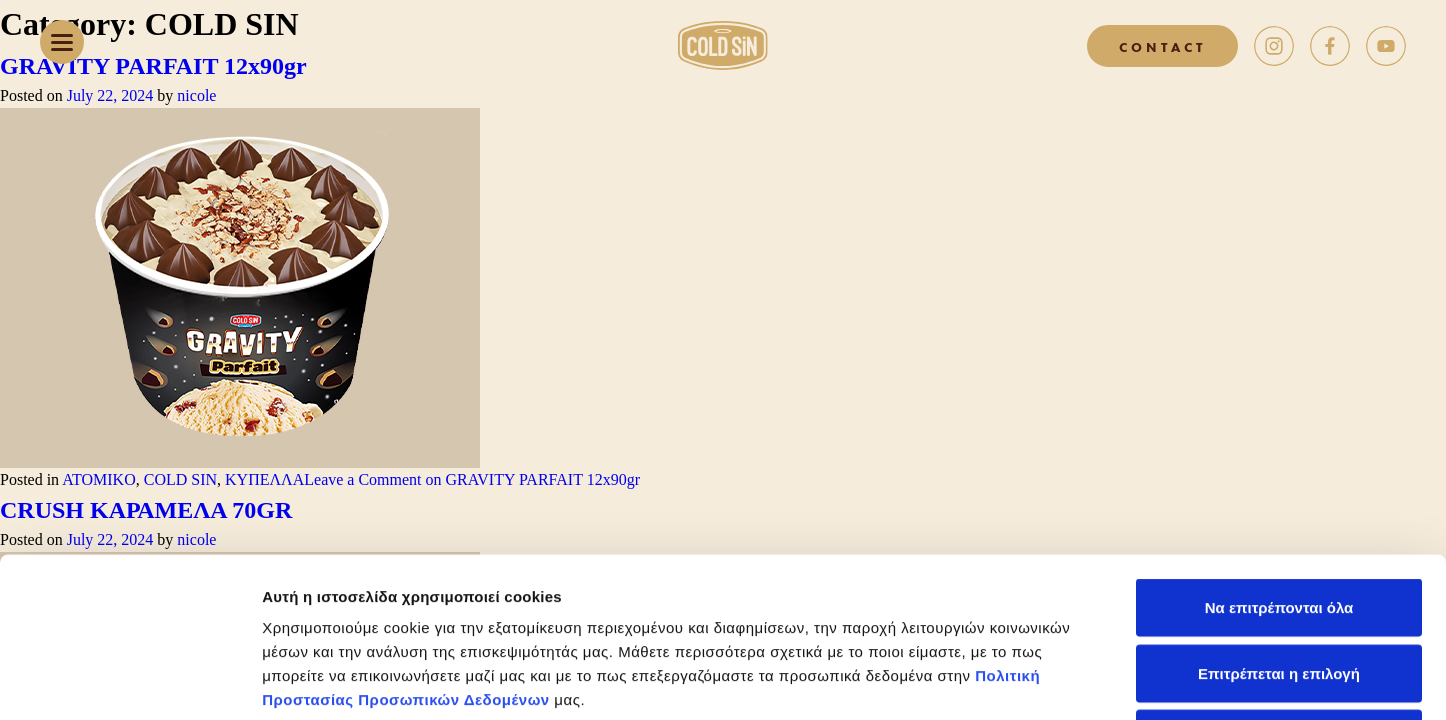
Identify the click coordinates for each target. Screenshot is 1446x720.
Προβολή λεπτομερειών (1188, 680)
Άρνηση (1278, 588)
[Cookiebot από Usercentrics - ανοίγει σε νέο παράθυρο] (129, 681)
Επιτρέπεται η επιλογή (1279, 523)
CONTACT (1162, 46)
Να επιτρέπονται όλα (1279, 457)
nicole (196, 95)
